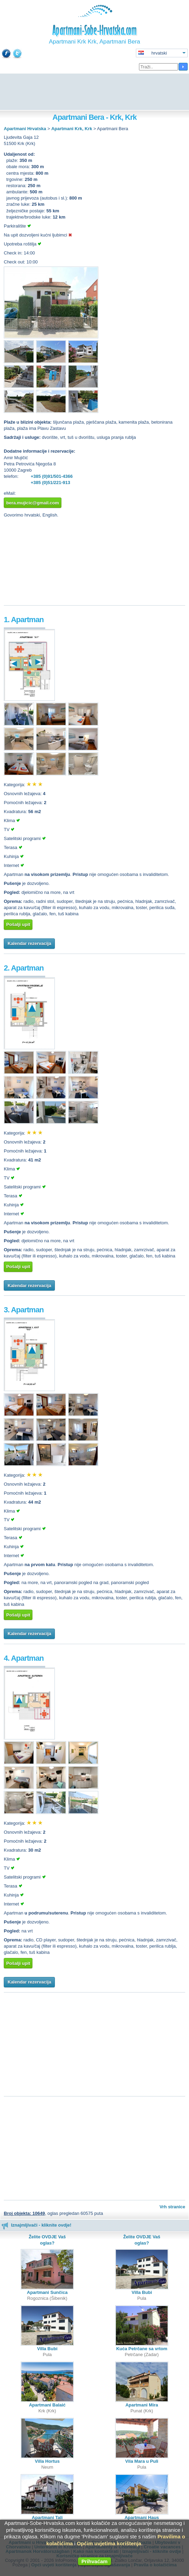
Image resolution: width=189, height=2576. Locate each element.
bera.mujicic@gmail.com (32, 502)
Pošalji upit (18, 924)
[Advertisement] (94, 92)
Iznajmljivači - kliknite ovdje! (36, 2225)
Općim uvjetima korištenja (109, 2543)
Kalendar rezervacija (29, 943)
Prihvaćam (94, 2561)
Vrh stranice (172, 2206)
